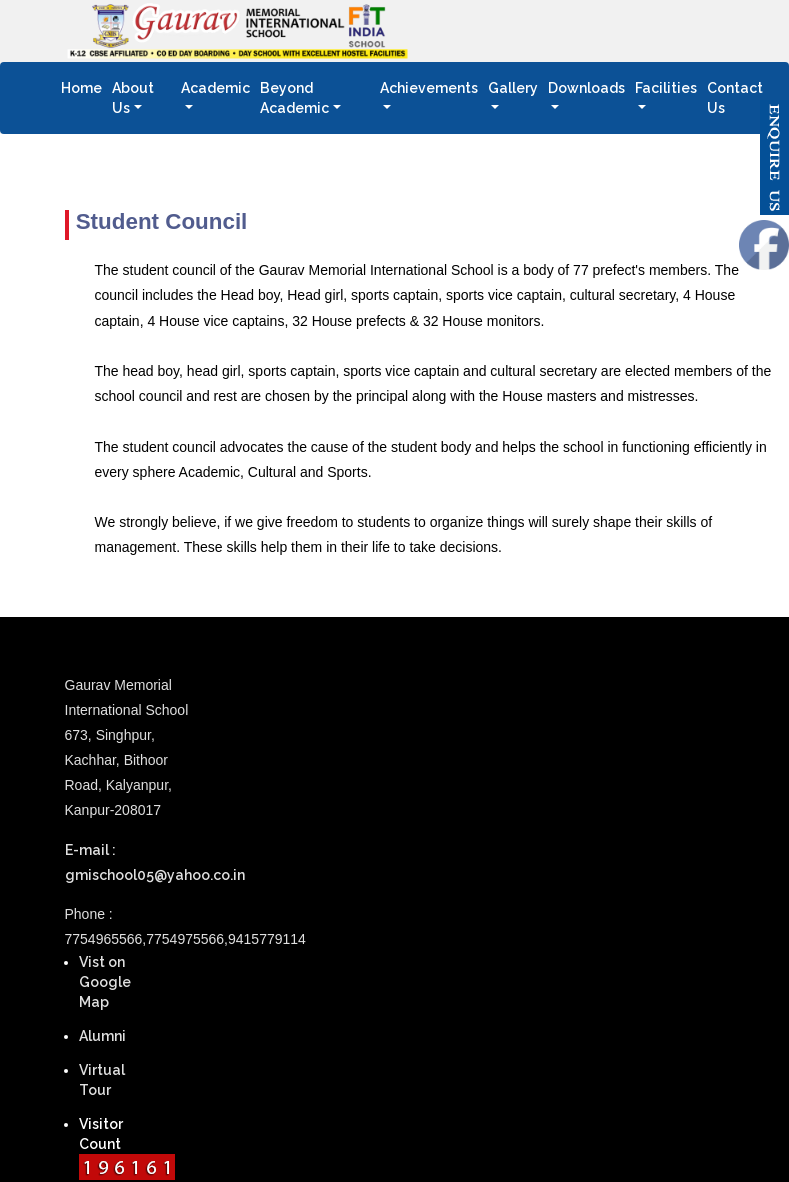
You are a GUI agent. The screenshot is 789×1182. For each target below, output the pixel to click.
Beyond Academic (294, 98)
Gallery (513, 88)
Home (84, 86)
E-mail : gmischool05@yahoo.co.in (136, 862)
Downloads (586, 88)
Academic (215, 88)
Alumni (102, 1036)
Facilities (666, 88)
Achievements (429, 88)
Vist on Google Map (105, 982)
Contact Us (740, 98)
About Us (133, 98)
